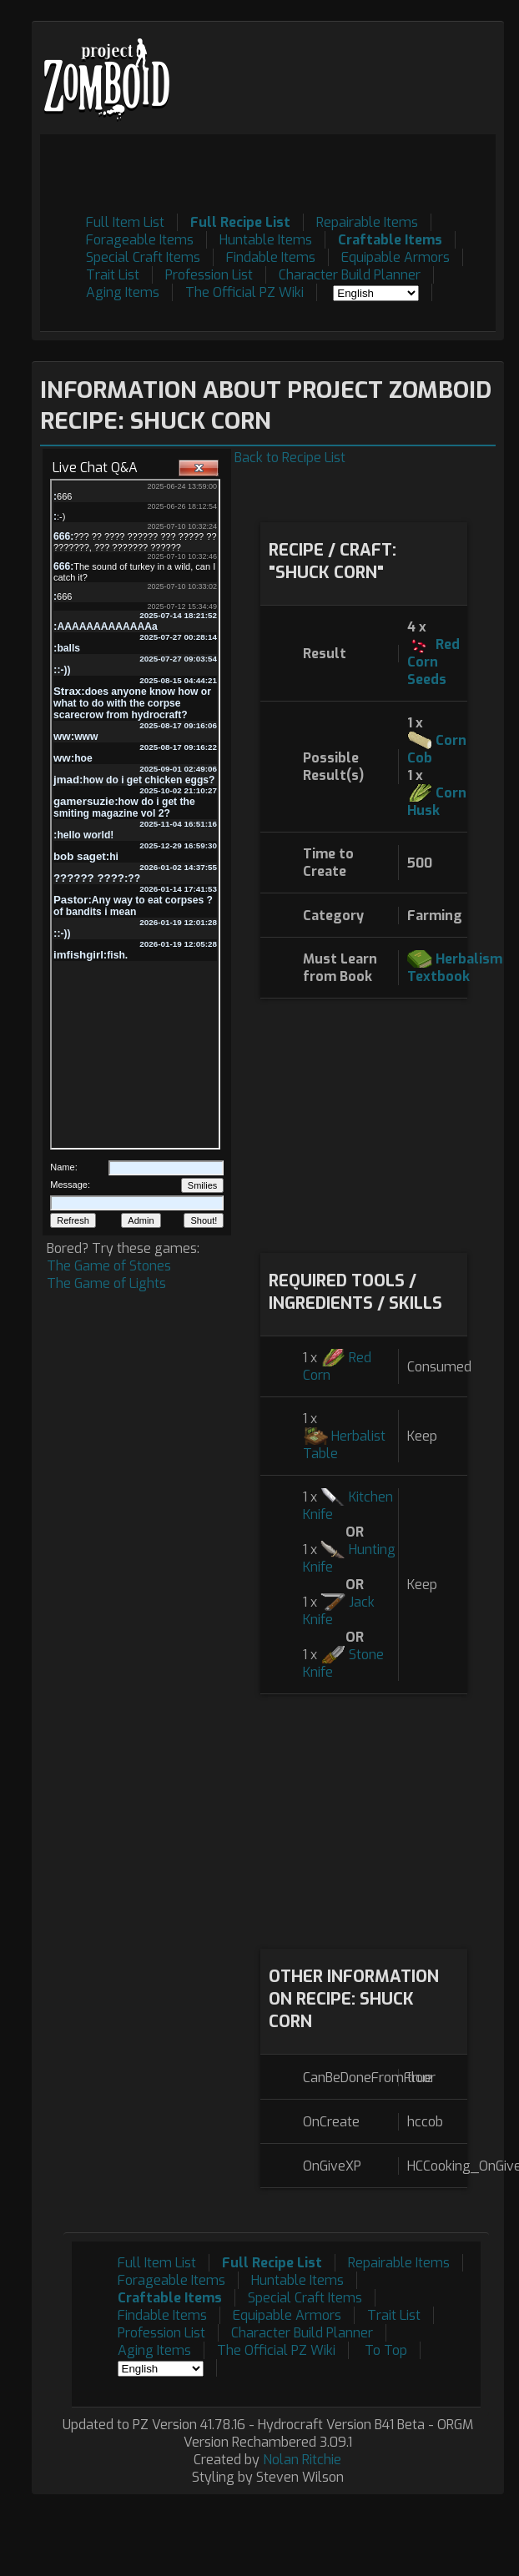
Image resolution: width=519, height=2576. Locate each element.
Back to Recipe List (289, 457)
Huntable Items (265, 240)
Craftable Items (390, 240)
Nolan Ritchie (302, 2459)
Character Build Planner (350, 275)
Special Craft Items (143, 257)
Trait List (112, 275)
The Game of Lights (106, 1283)
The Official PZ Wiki (244, 292)
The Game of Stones (109, 1266)
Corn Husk (436, 801)
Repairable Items (367, 222)
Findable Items (270, 257)
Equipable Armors (395, 257)
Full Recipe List (240, 222)
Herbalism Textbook (454, 967)
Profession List (209, 275)
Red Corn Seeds (433, 662)
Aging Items (122, 292)
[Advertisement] (363, 1123)
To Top (386, 2350)
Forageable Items (140, 240)
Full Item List (125, 222)
